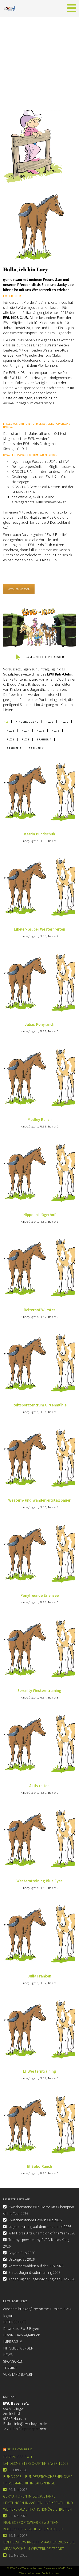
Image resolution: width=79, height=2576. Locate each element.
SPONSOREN (13, 2361)
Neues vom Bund (19, 2449)
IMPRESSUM (12, 2341)
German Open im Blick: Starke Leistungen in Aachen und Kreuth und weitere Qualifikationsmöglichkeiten (38, 2503)
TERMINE (10, 2367)
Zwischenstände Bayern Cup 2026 (35, 2220)
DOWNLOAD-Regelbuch (21, 2335)
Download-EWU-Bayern (21, 2328)
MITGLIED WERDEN (19, 589)
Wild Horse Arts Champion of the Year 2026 (41, 2233)
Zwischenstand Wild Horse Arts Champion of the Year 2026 (38, 2210)
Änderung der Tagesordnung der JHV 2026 (41, 2279)
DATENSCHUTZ (15, 2321)
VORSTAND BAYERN (18, 2374)
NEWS (8, 2354)
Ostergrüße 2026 (21, 2259)
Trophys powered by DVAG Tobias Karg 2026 (36, 2243)
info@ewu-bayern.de (30, 2423)
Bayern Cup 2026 (21, 2252)
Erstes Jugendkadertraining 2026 (34, 2272)
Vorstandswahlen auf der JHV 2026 (36, 2265)
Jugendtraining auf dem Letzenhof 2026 (39, 2226)
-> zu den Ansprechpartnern (25, 2428)
